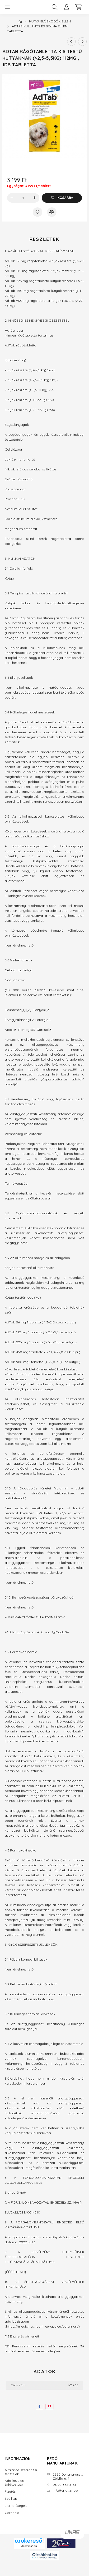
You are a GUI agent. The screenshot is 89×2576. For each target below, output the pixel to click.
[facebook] (39, 2406)
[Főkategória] (20, 21)
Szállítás (11, 2499)
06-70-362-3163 (64, 2485)
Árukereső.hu (29, 2546)
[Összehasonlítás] (51, 212)
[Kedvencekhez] (37, 212)
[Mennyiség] (23, 198)
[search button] (54, 7)
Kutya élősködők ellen (50, 21)
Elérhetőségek (16, 2506)
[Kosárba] (62, 198)
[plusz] (34, 197)
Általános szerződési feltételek (21, 2472)
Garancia (12, 2513)
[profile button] (66, 7)
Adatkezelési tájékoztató (14, 2483)
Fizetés (10, 2492)
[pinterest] (49, 2406)
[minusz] (11, 197)
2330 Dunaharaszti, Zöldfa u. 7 (68, 2477)
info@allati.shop (65, 2491)
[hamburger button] (7, 7)
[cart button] (78, 7)
